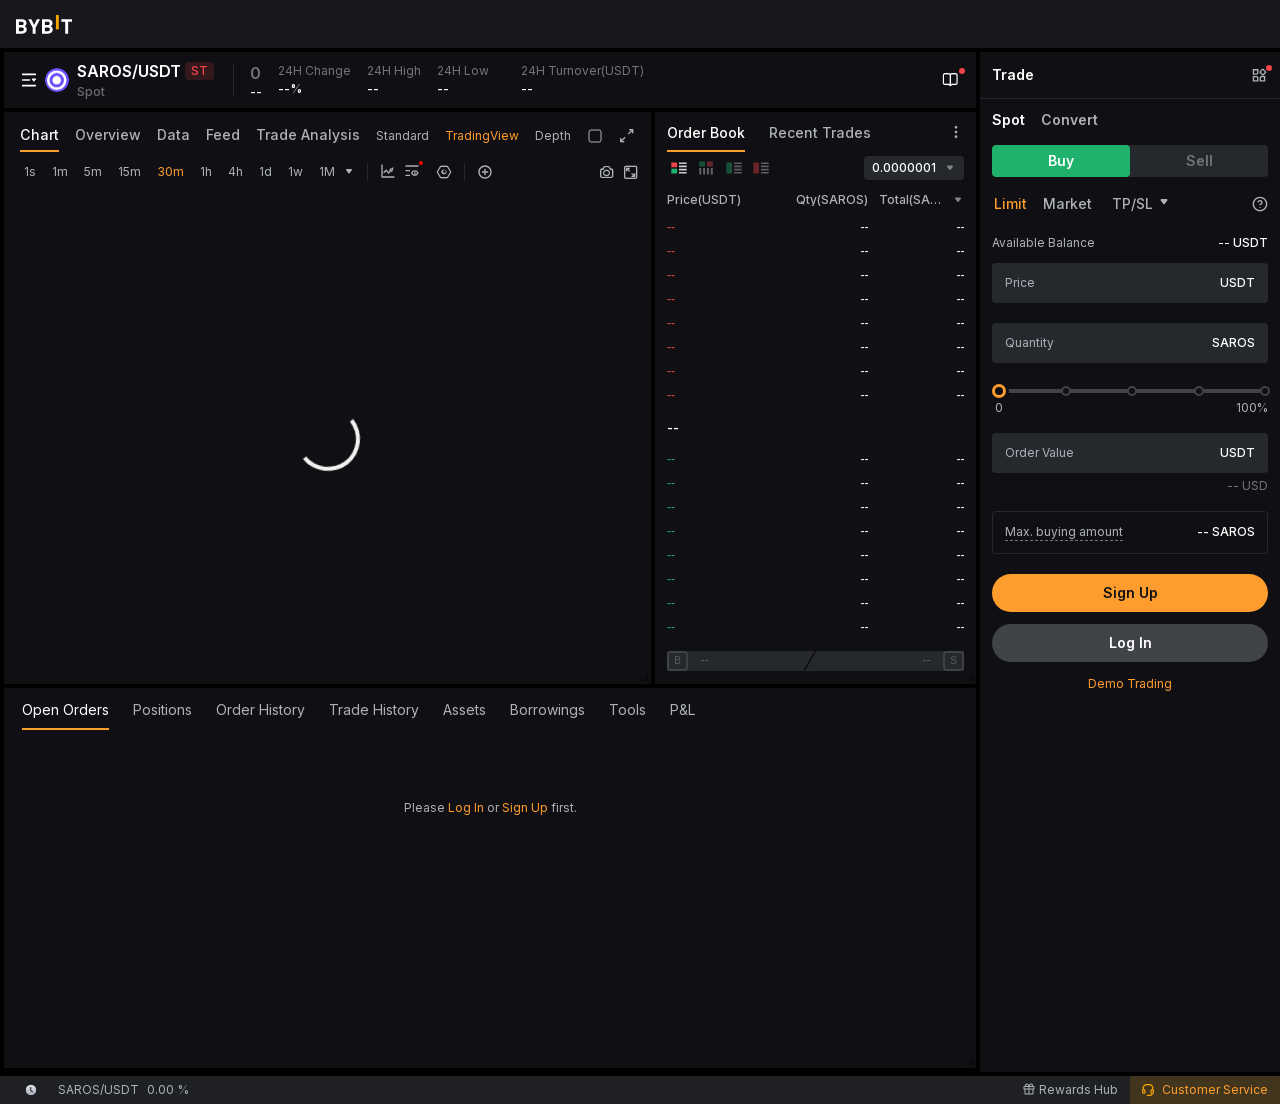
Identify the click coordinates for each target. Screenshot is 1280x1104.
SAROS (1233, 342)
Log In (466, 807)
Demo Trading (1130, 683)
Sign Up (525, 807)
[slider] (999, 391)
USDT (1237, 282)
